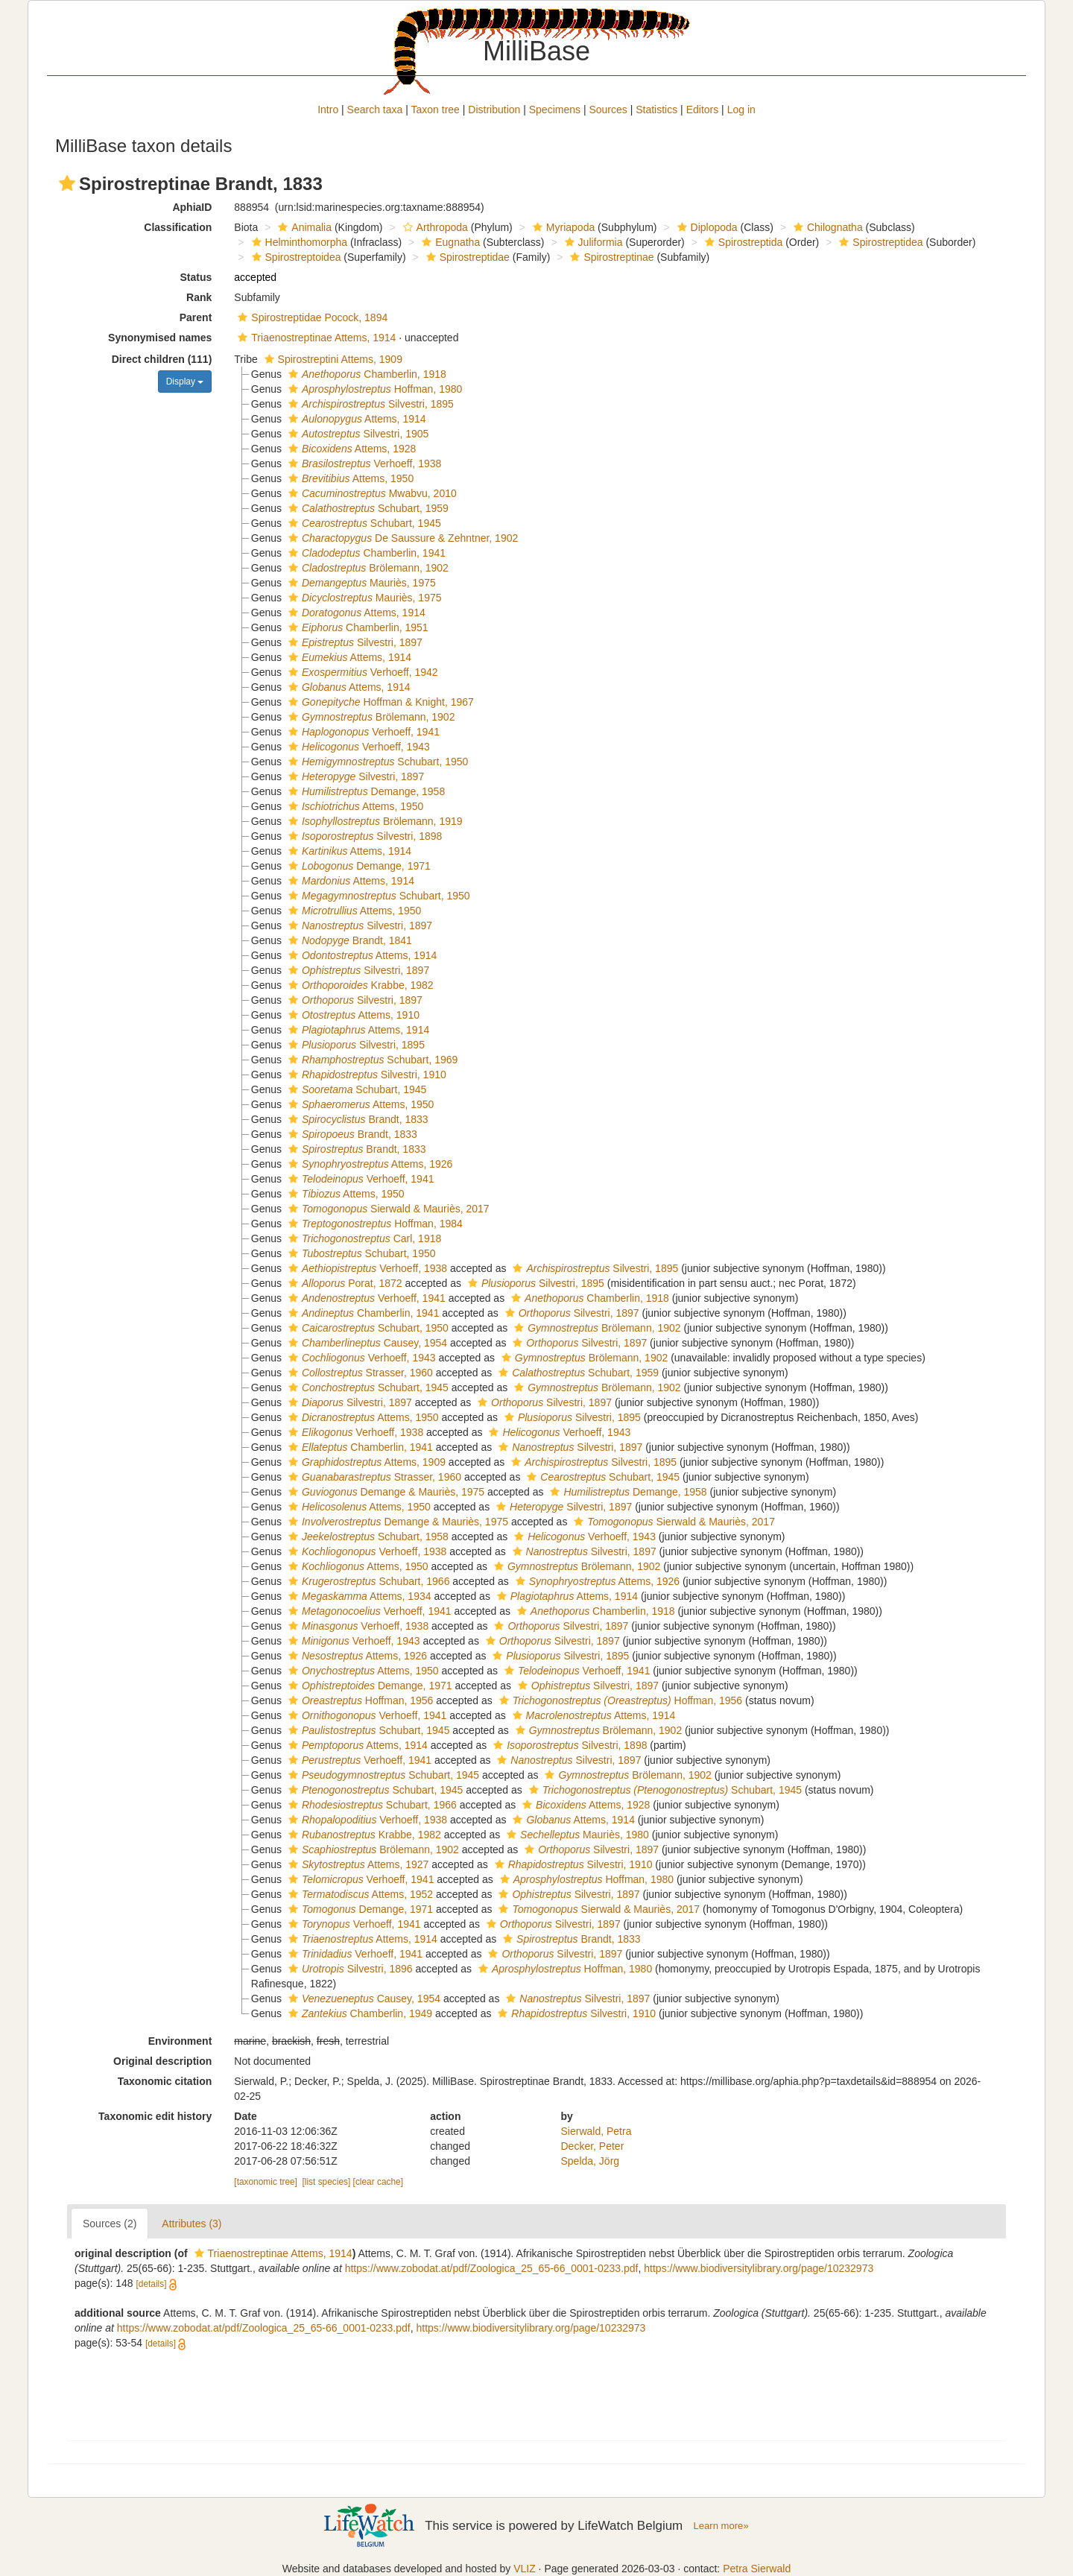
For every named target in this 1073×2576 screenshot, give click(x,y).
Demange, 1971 (358, 866)
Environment (180, 2041)
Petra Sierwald (757, 2569)
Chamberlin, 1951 (356, 627)
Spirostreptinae (609, 257)
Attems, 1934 (358, 1596)
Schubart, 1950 (376, 762)
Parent (196, 317)
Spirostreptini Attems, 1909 (331, 359)
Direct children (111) (162, 359)
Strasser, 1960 (359, 1373)
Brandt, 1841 (348, 940)
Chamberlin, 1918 (365, 374)
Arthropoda (433, 227)
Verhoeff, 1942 (361, 672)
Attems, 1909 (365, 1462)
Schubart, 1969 (371, 1060)
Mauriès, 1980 (576, 1835)
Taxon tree (435, 109)
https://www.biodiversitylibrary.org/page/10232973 (758, 2268)
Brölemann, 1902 (367, 568)
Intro (327, 109)
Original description (162, 2061)
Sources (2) (109, 2224)
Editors (702, 109)
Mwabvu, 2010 (371, 493)
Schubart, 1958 (367, 1536)
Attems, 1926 (368, 1164)
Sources (608, 109)
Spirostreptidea (878, 242)
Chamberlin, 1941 (365, 553)
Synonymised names (160, 338)
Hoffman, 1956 (359, 1700)
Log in (741, 109)
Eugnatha (449, 242)
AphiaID (192, 207)
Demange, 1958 (365, 791)
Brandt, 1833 (356, 1119)
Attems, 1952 (359, 1894)
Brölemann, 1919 (374, 821)
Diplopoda (706, 227)
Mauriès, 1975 (360, 583)
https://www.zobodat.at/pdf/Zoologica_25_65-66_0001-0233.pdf (492, 2268)
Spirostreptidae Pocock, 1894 (310, 317)
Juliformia (592, 242)
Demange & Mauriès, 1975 (384, 1492)
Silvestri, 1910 (365, 1074)
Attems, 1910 (352, 1015)
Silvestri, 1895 (369, 404)
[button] (67, 183)
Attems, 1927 (356, 1864)
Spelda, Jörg (590, 2161)
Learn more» (721, 2525)
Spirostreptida (741, 242)
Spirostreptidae (466, 257)
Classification (178, 227)
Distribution (494, 109)
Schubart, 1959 (367, 508)
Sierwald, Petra (596, 2131)
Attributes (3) (191, 2224)
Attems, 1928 (350, 449)
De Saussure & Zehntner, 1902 (401, 538)
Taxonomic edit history (155, 2116)
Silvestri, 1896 (349, 1969)
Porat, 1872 (343, 1283)
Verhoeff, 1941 (362, 732)
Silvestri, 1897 (353, 642)
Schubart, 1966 (367, 1581)
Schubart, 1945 (363, 523)
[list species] (327, 2182)
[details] (151, 2284)
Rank (199, 297)
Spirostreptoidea (294, 257)
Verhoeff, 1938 (363, 463)
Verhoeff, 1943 (357, 747)
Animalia (303, 227)
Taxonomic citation (165, 2081)
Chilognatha (826, 227)
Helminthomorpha (298, 242)
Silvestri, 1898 (363, 836)
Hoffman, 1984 (374, 1224)
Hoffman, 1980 (373, 389)
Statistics (656, 109)
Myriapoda (562, 227)
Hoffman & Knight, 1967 (379, 702)
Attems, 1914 (355, 419)
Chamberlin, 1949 (358, 2013)
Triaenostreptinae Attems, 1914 (315, 338)
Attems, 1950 (349, 478)
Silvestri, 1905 (356, 434)
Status (196, 277)
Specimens (554, 109)
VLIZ (524, 2569)
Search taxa (375, 109)
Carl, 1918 (363, 1238)
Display (185, 381)
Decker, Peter (592, 2146)
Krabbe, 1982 (359, 985)
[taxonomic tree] (265, 2182)
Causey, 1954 (366, 1343)
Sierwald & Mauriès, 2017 (387, 1209)
